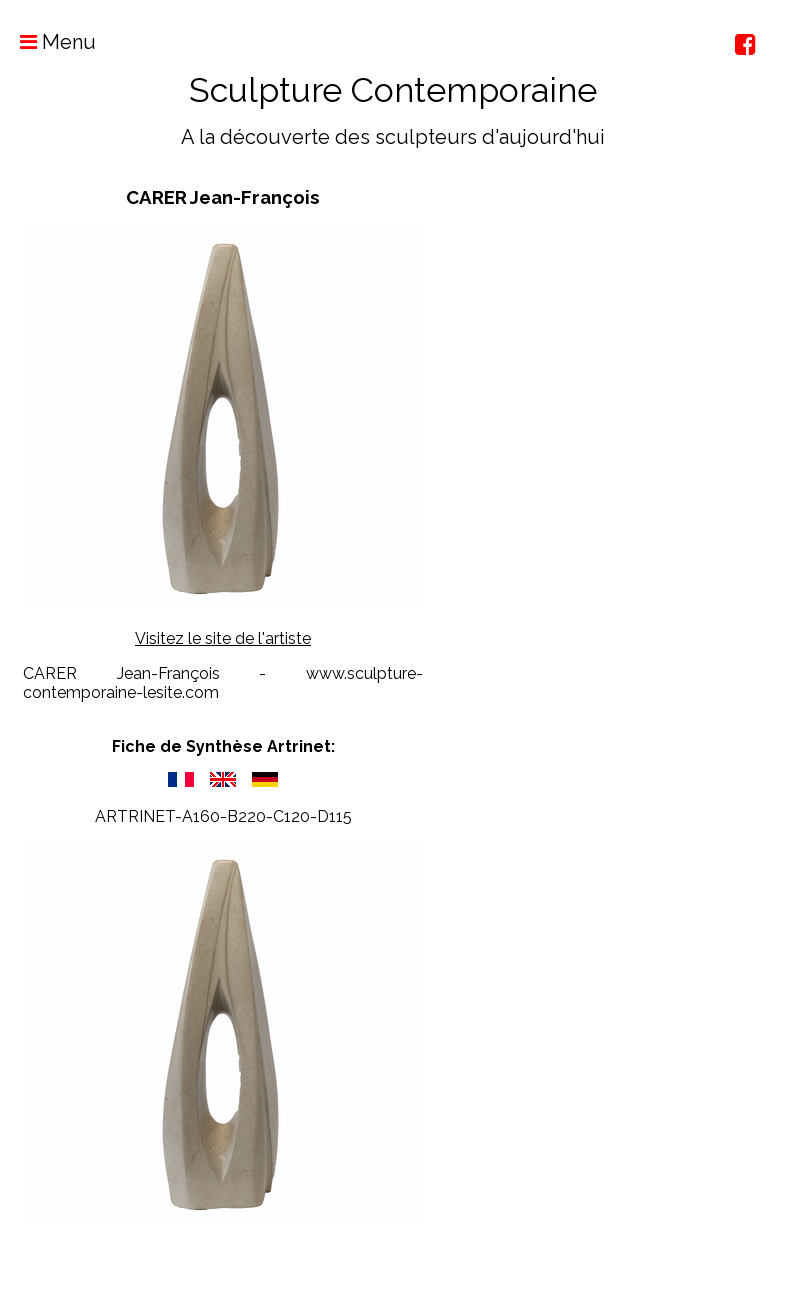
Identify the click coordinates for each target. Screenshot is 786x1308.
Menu (48, 42)
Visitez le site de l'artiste (223, 638)
